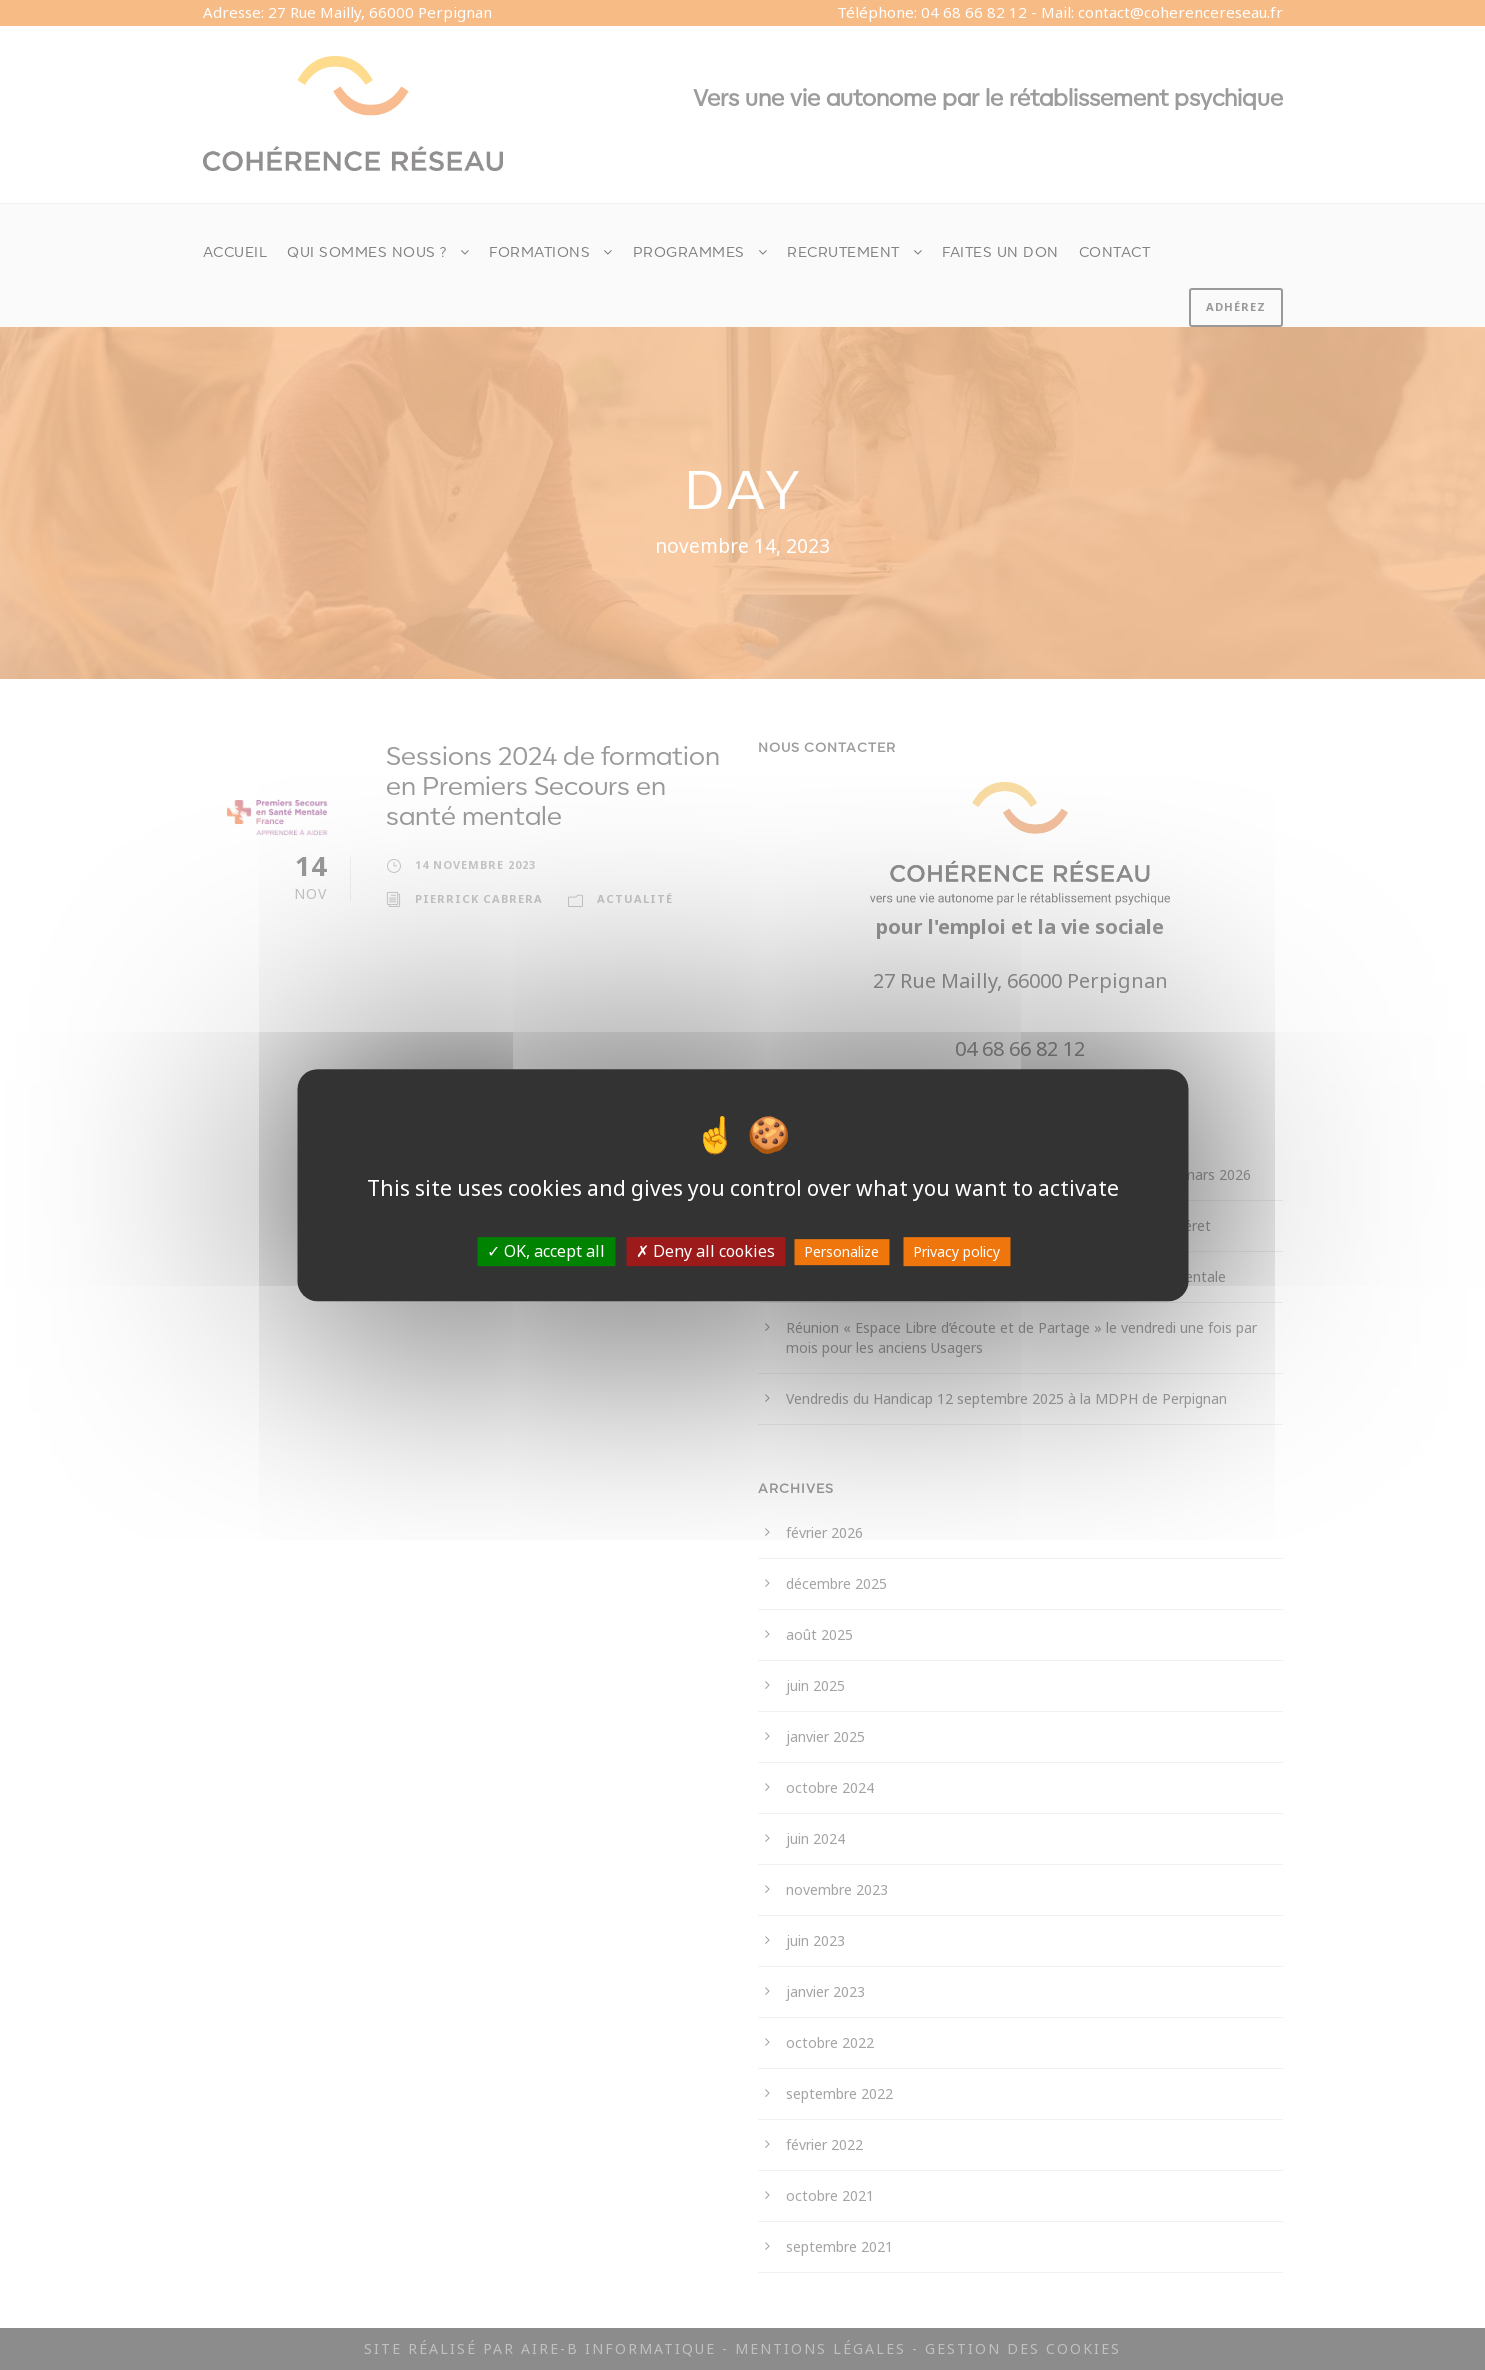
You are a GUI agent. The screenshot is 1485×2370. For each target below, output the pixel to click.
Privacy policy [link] (956, 1251)
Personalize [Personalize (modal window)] (841, 1251)
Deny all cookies (705, 1251)
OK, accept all (546, 1251)
